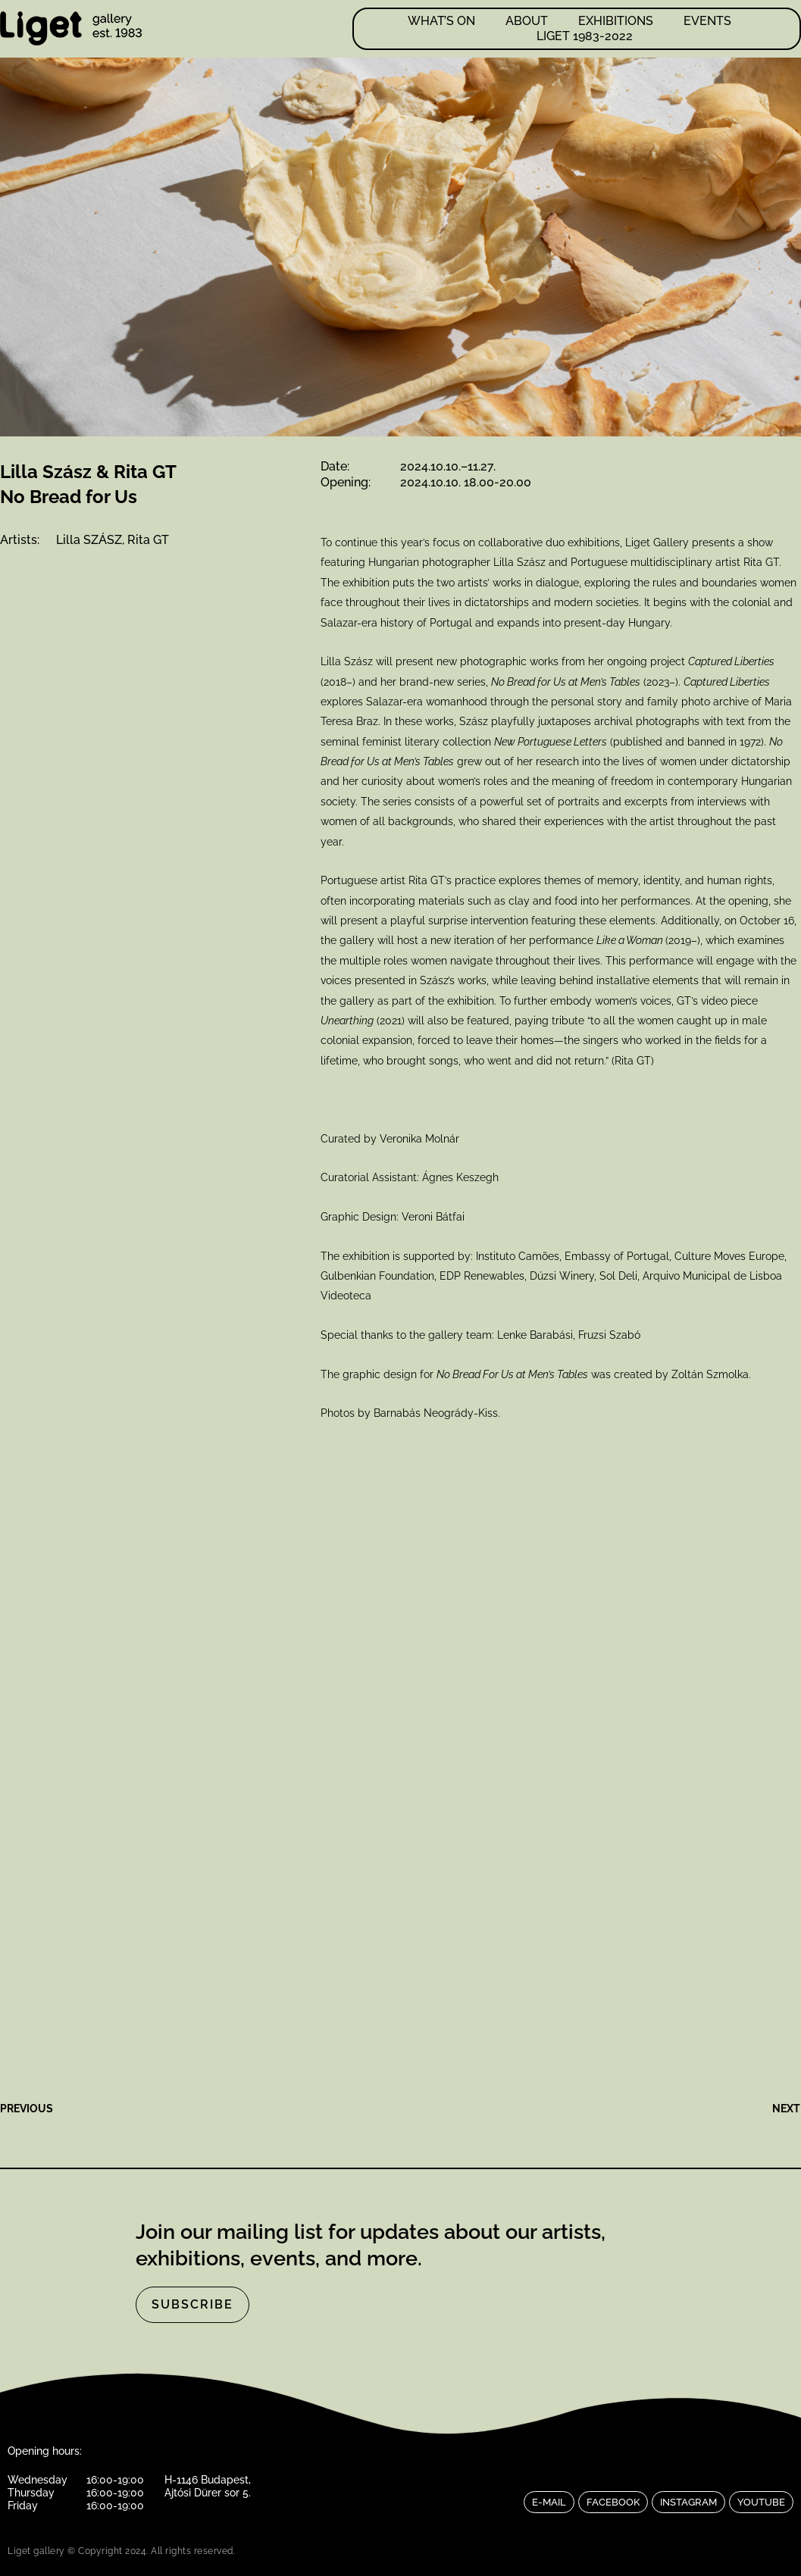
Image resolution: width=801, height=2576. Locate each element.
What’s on (441, 21)
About (526, 21)
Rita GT (148, 540)
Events (707, 21)
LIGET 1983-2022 (585, 36)
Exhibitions (615, 21)
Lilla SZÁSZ (89, 540)
